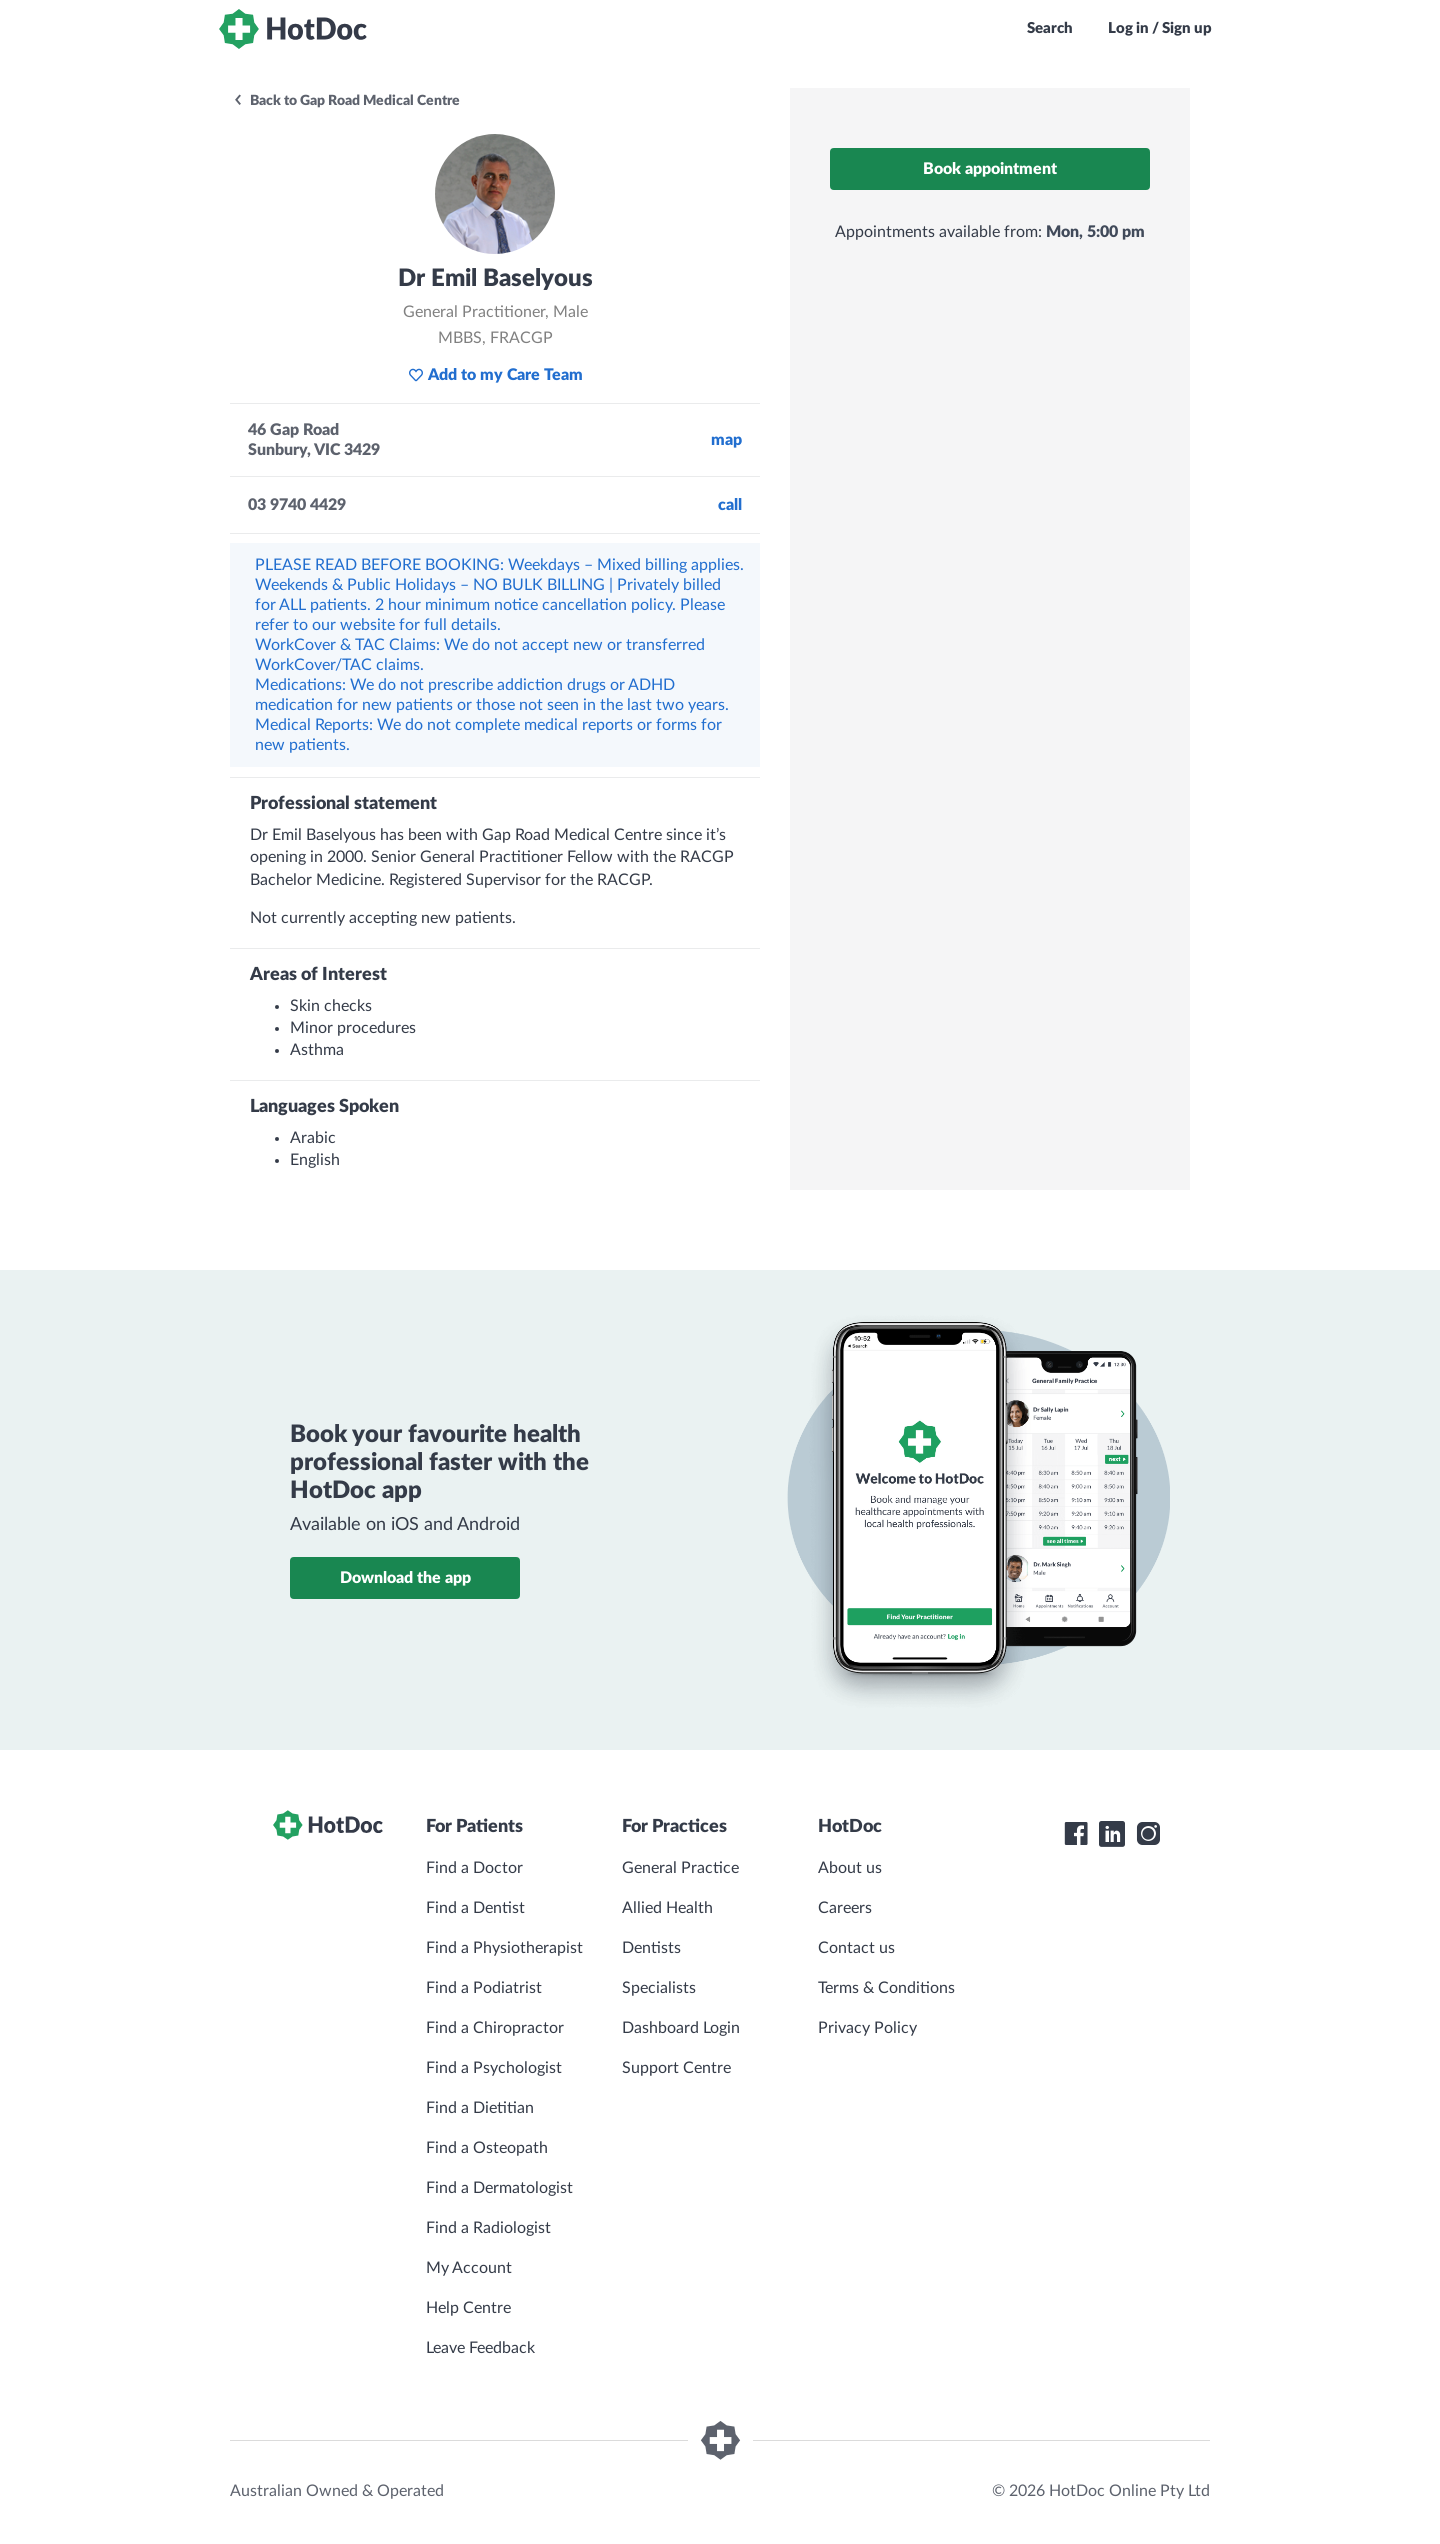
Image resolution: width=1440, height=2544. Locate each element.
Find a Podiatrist (484, 1988)
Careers (845, 1908)
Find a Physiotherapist (504, 1948)
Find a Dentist (475, 1908)
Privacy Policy (867, 2028)
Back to (346, 101)
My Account (469, 2268)
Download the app (405, 1578)
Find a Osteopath (487, 2148)
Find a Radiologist (488, 2228)
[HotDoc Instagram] (1148, 1834)
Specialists (659, 1988)
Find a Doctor (474, 1868)
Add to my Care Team (495, 375)
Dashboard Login (681, 2028)
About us (850, 1868)
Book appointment (990, 169)
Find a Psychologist (494, 2068)
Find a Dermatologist (499, 2188)
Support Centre (676, 2068)
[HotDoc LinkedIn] (1112, 1834)
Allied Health (667, 1908)
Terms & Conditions (886, 1988)
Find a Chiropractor (495, 2028)
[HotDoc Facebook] (1076, 1834)
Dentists (651, 1948)
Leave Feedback (480, 2348)
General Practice (680, 1868)
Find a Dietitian (480, 2108)
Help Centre (468, 2308)
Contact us (856, 1948)
